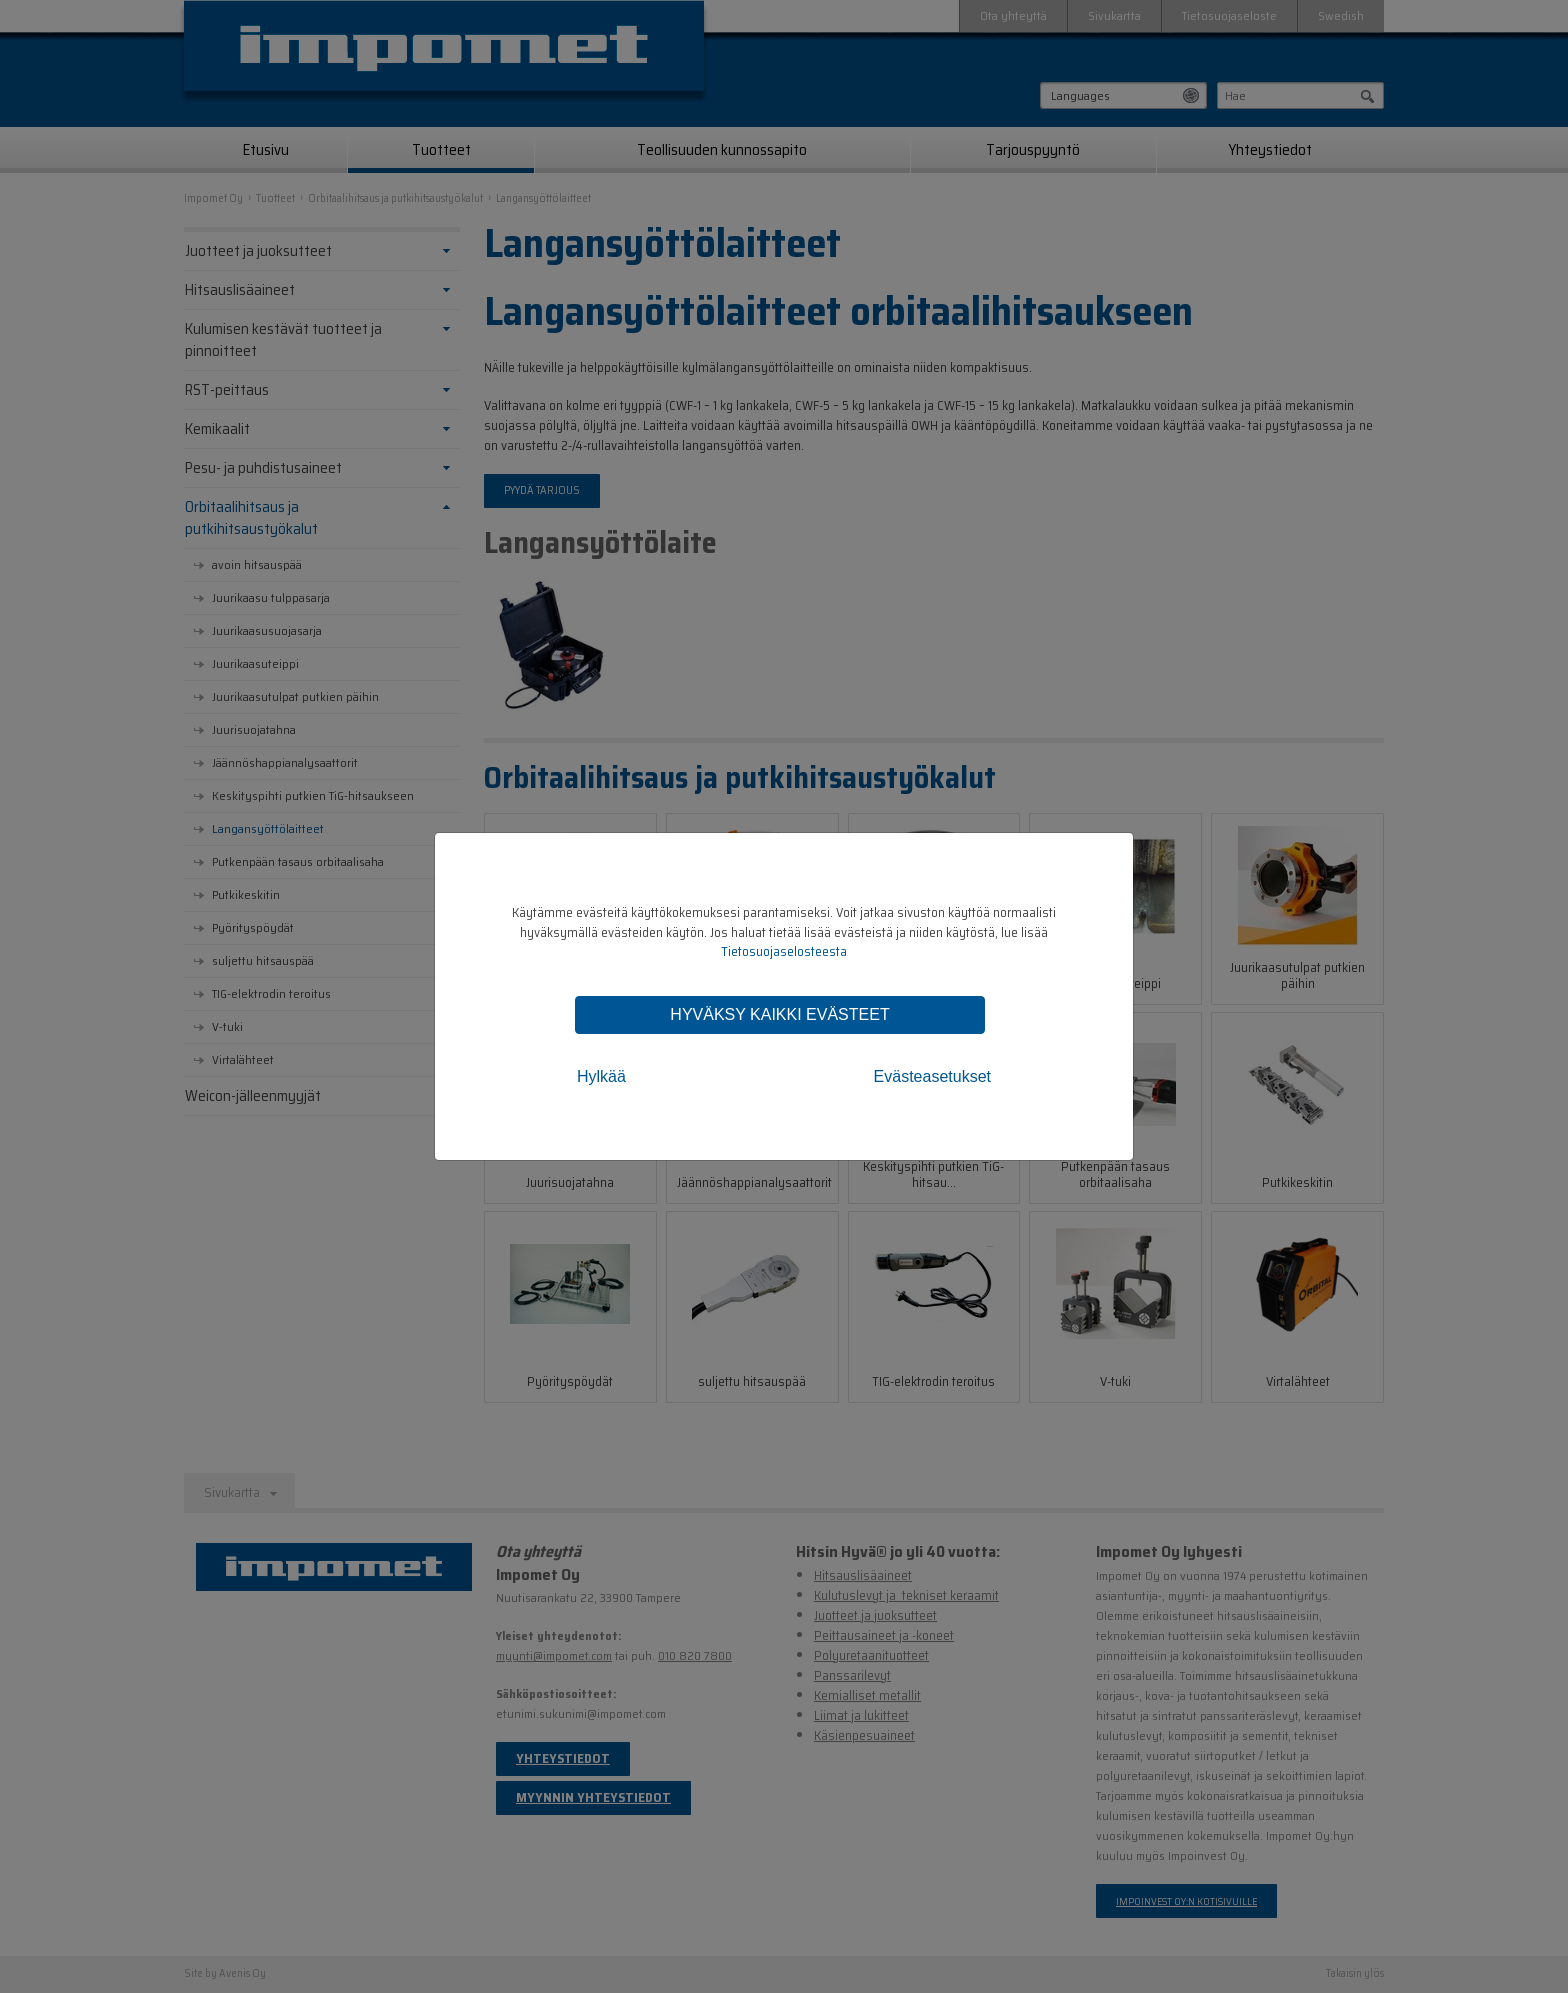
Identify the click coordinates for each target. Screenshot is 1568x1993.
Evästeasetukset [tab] (932, 1076)
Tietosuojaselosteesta (784, 951)
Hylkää (601, 1076)
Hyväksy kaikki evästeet (779, 1014)
